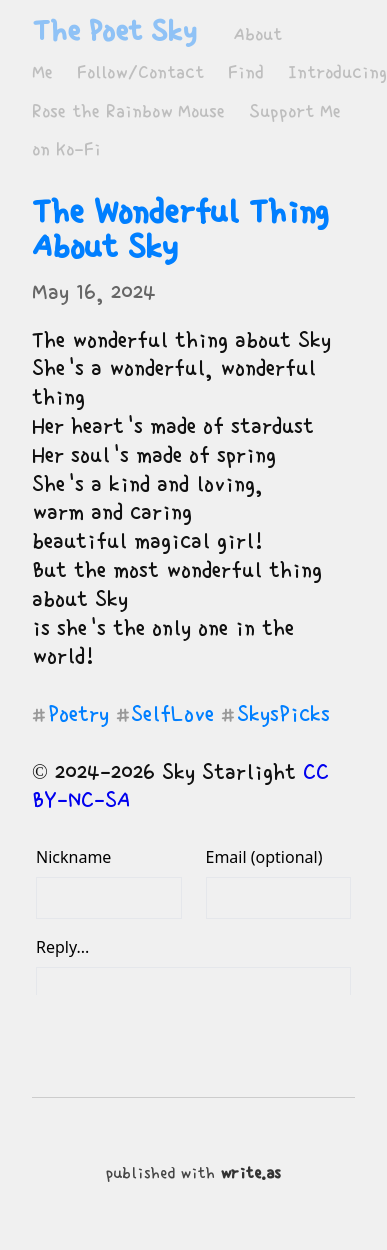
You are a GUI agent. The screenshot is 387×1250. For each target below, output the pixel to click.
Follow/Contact (140, 72)
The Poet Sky (114, 31)
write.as (250, 1173)
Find (246, 72)
